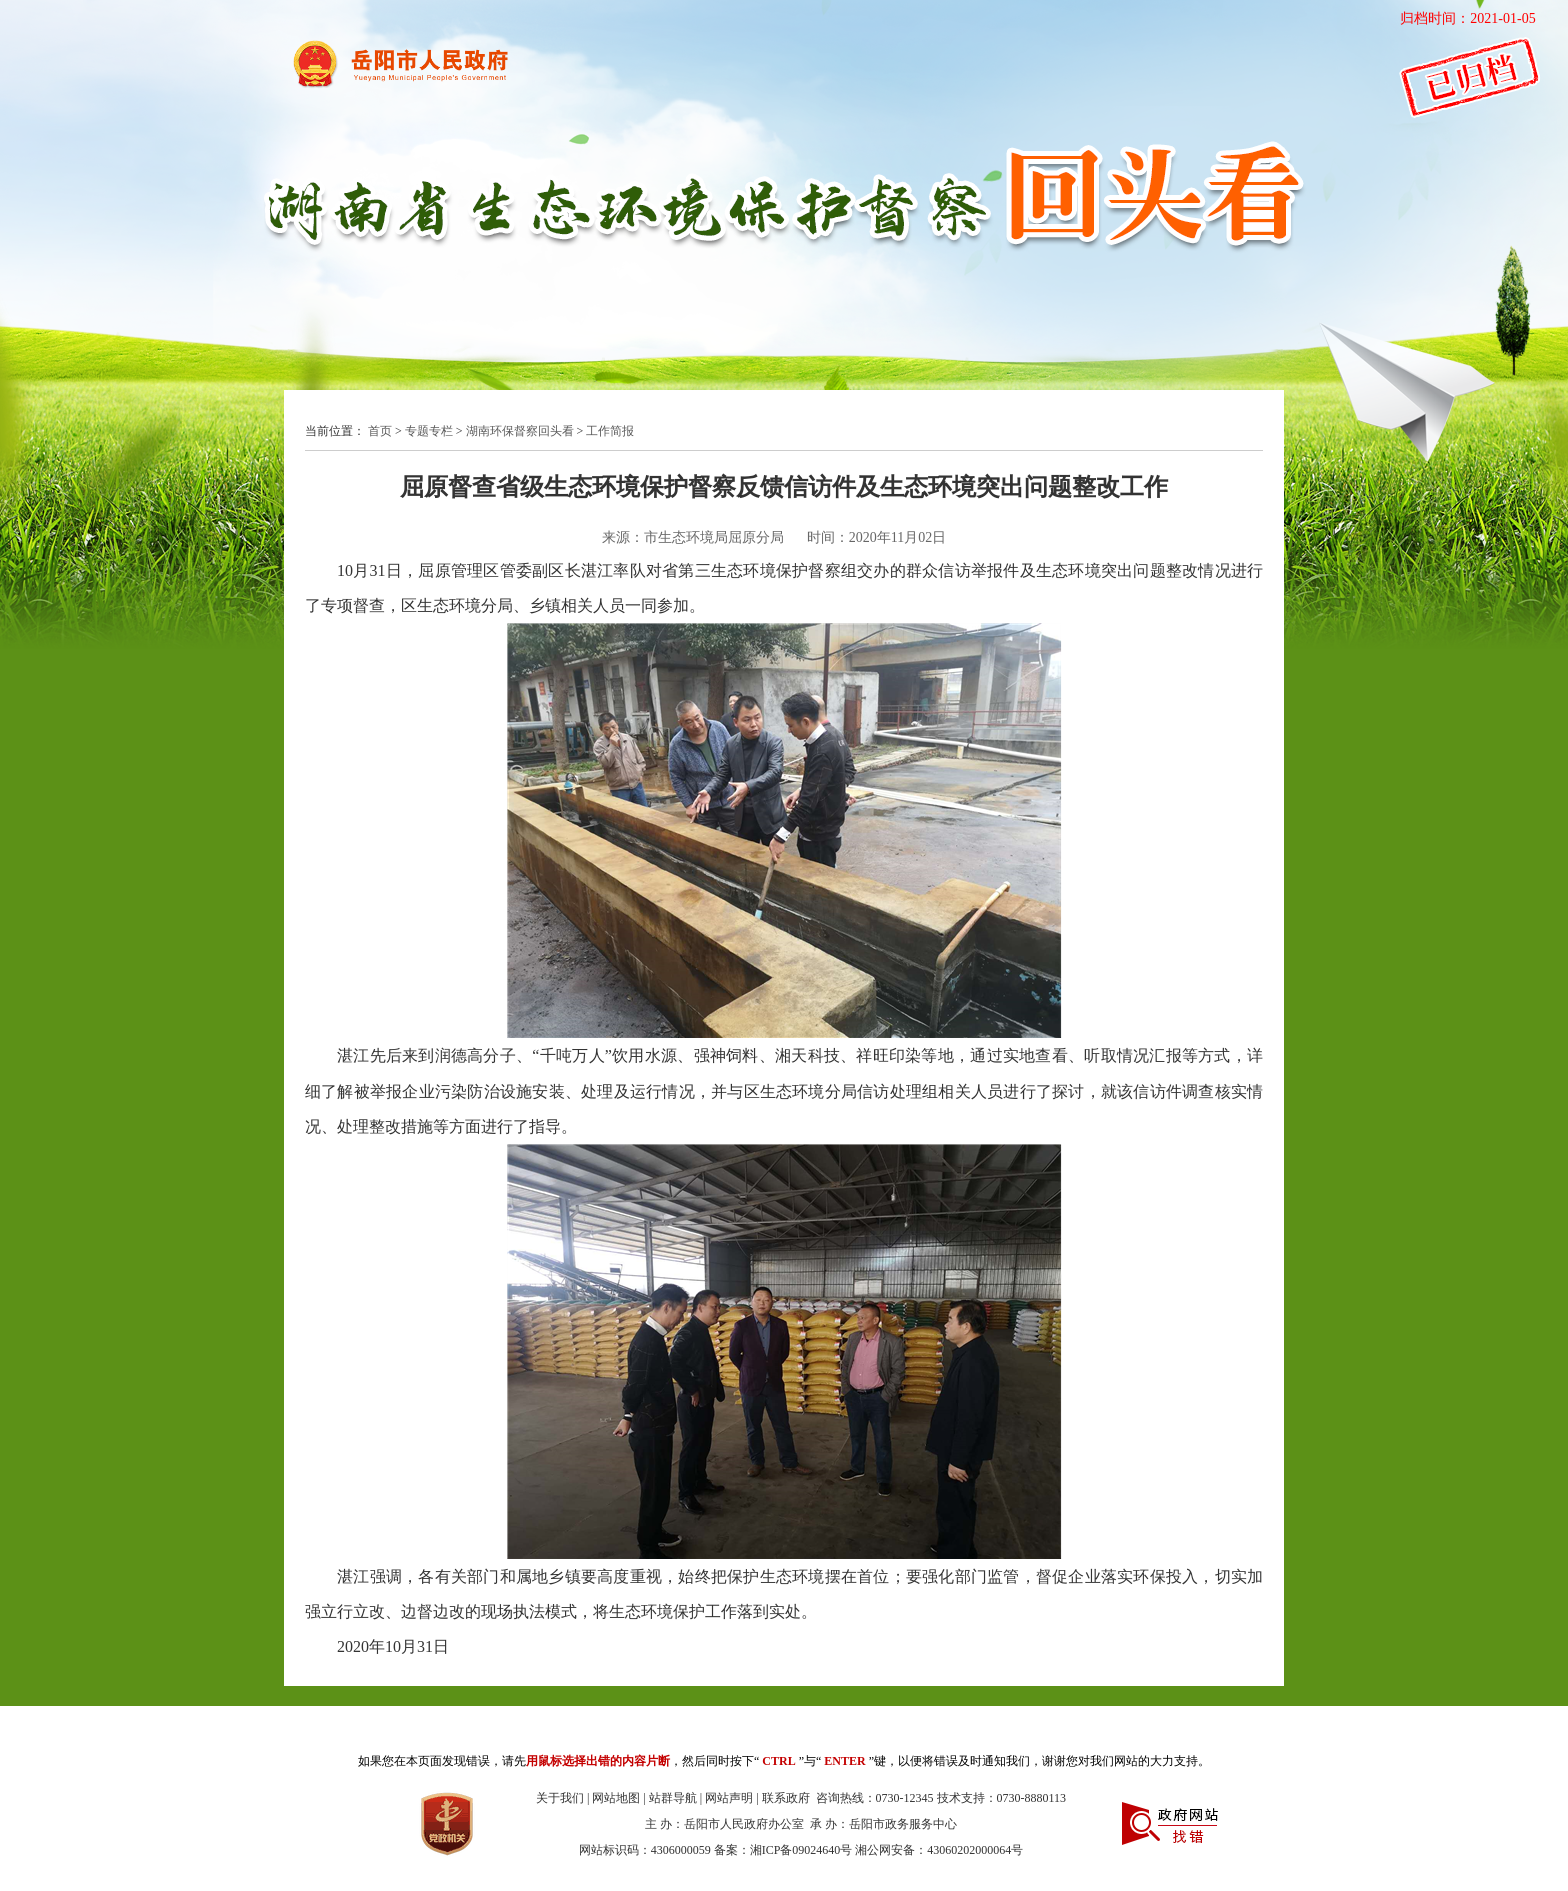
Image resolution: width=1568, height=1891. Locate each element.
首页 (380, 431)
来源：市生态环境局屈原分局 (693, 537)
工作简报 (610, 431)
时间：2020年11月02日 (876, 537)
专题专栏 (429, 431)
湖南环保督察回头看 (520, 431)
